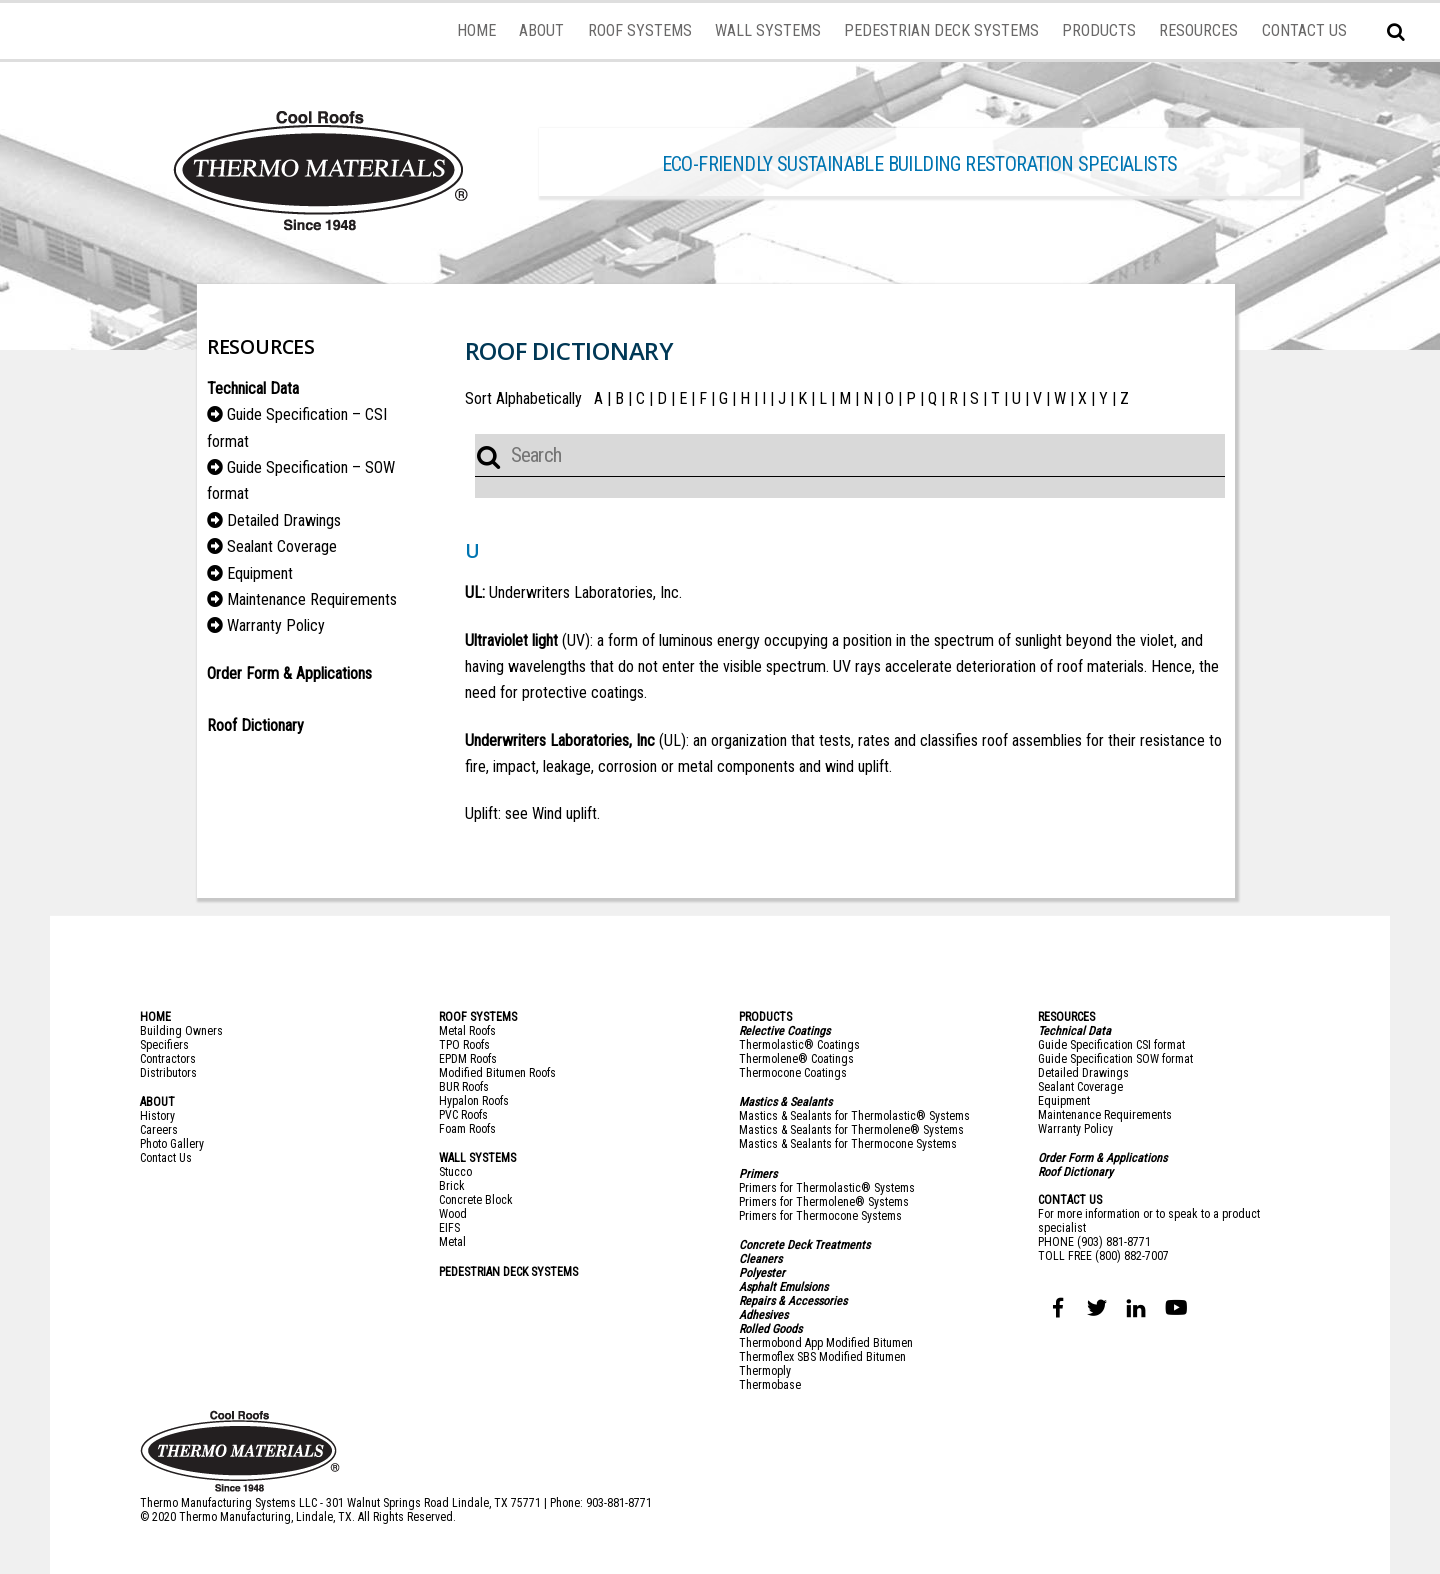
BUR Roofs (464, 1087)
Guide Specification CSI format (1111, 1045)
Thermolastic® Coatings (799, 1045)
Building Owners (181, 1031)
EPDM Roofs (468, 1059)
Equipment (260, 573)
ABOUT (541, 30)
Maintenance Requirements (312, 599)
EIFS (449, 1228)
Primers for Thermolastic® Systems (827, 1188)
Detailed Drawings (284, 520)
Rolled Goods (770, 1329)
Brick (452, 1186)
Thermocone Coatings (793, 1073)
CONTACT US (1304, 30)
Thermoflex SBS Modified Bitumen (822, 1357)
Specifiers (164, 1045)
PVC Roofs (463, 1115)
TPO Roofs (464, 1045)
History (157, 1116)
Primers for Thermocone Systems (820, 1216)
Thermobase (770, 1385)
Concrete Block (476, 1200)
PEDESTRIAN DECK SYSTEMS (941, 30)
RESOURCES (1198, 30)
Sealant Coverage (282, 546)
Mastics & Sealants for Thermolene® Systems (851, 1130)
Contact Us (166, 1158)
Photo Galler (169, 1144)
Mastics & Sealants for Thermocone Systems (848, 1144)
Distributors (168, 1073)
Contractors (168, 1059)
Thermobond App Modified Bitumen (826, 1343)
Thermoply (765, 1371)
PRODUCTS (1099, 30)
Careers (159, 1130)
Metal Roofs (467, 1031)
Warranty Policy (276, 625)
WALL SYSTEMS (768, 30)
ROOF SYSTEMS (640, 30)
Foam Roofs (467, 1129)
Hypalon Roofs (474, 1101)
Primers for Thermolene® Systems (824, 1202)
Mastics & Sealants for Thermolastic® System (851, 1116)
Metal (452, 1242)
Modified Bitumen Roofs (497, 1073)
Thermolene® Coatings (796, 1059)
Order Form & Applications (289, 673)
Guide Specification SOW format (1115, 1059)
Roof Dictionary (1075, 1172)
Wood (453, 1214)
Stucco (455, 1172)
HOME (476, 30)
